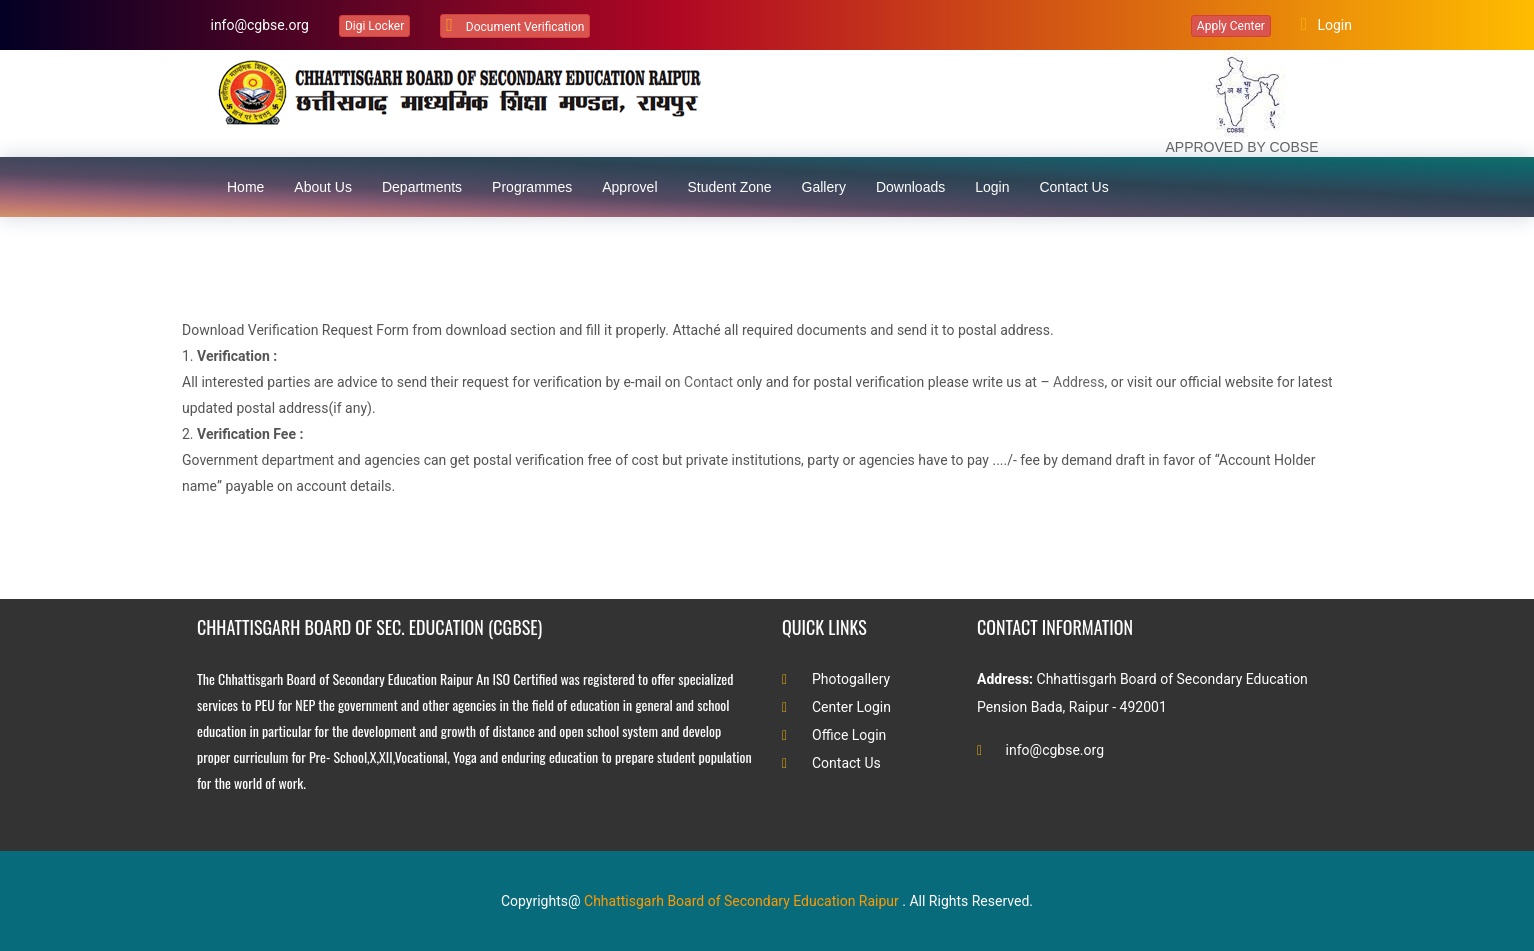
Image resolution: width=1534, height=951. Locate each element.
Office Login (834, 735)
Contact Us (831, 763)
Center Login (836, 707)
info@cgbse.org (258, 25)
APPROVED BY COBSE (1241, 147)
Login (1326, 24)
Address (1078, 382)
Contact (708, 382)
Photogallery (836, 679)
